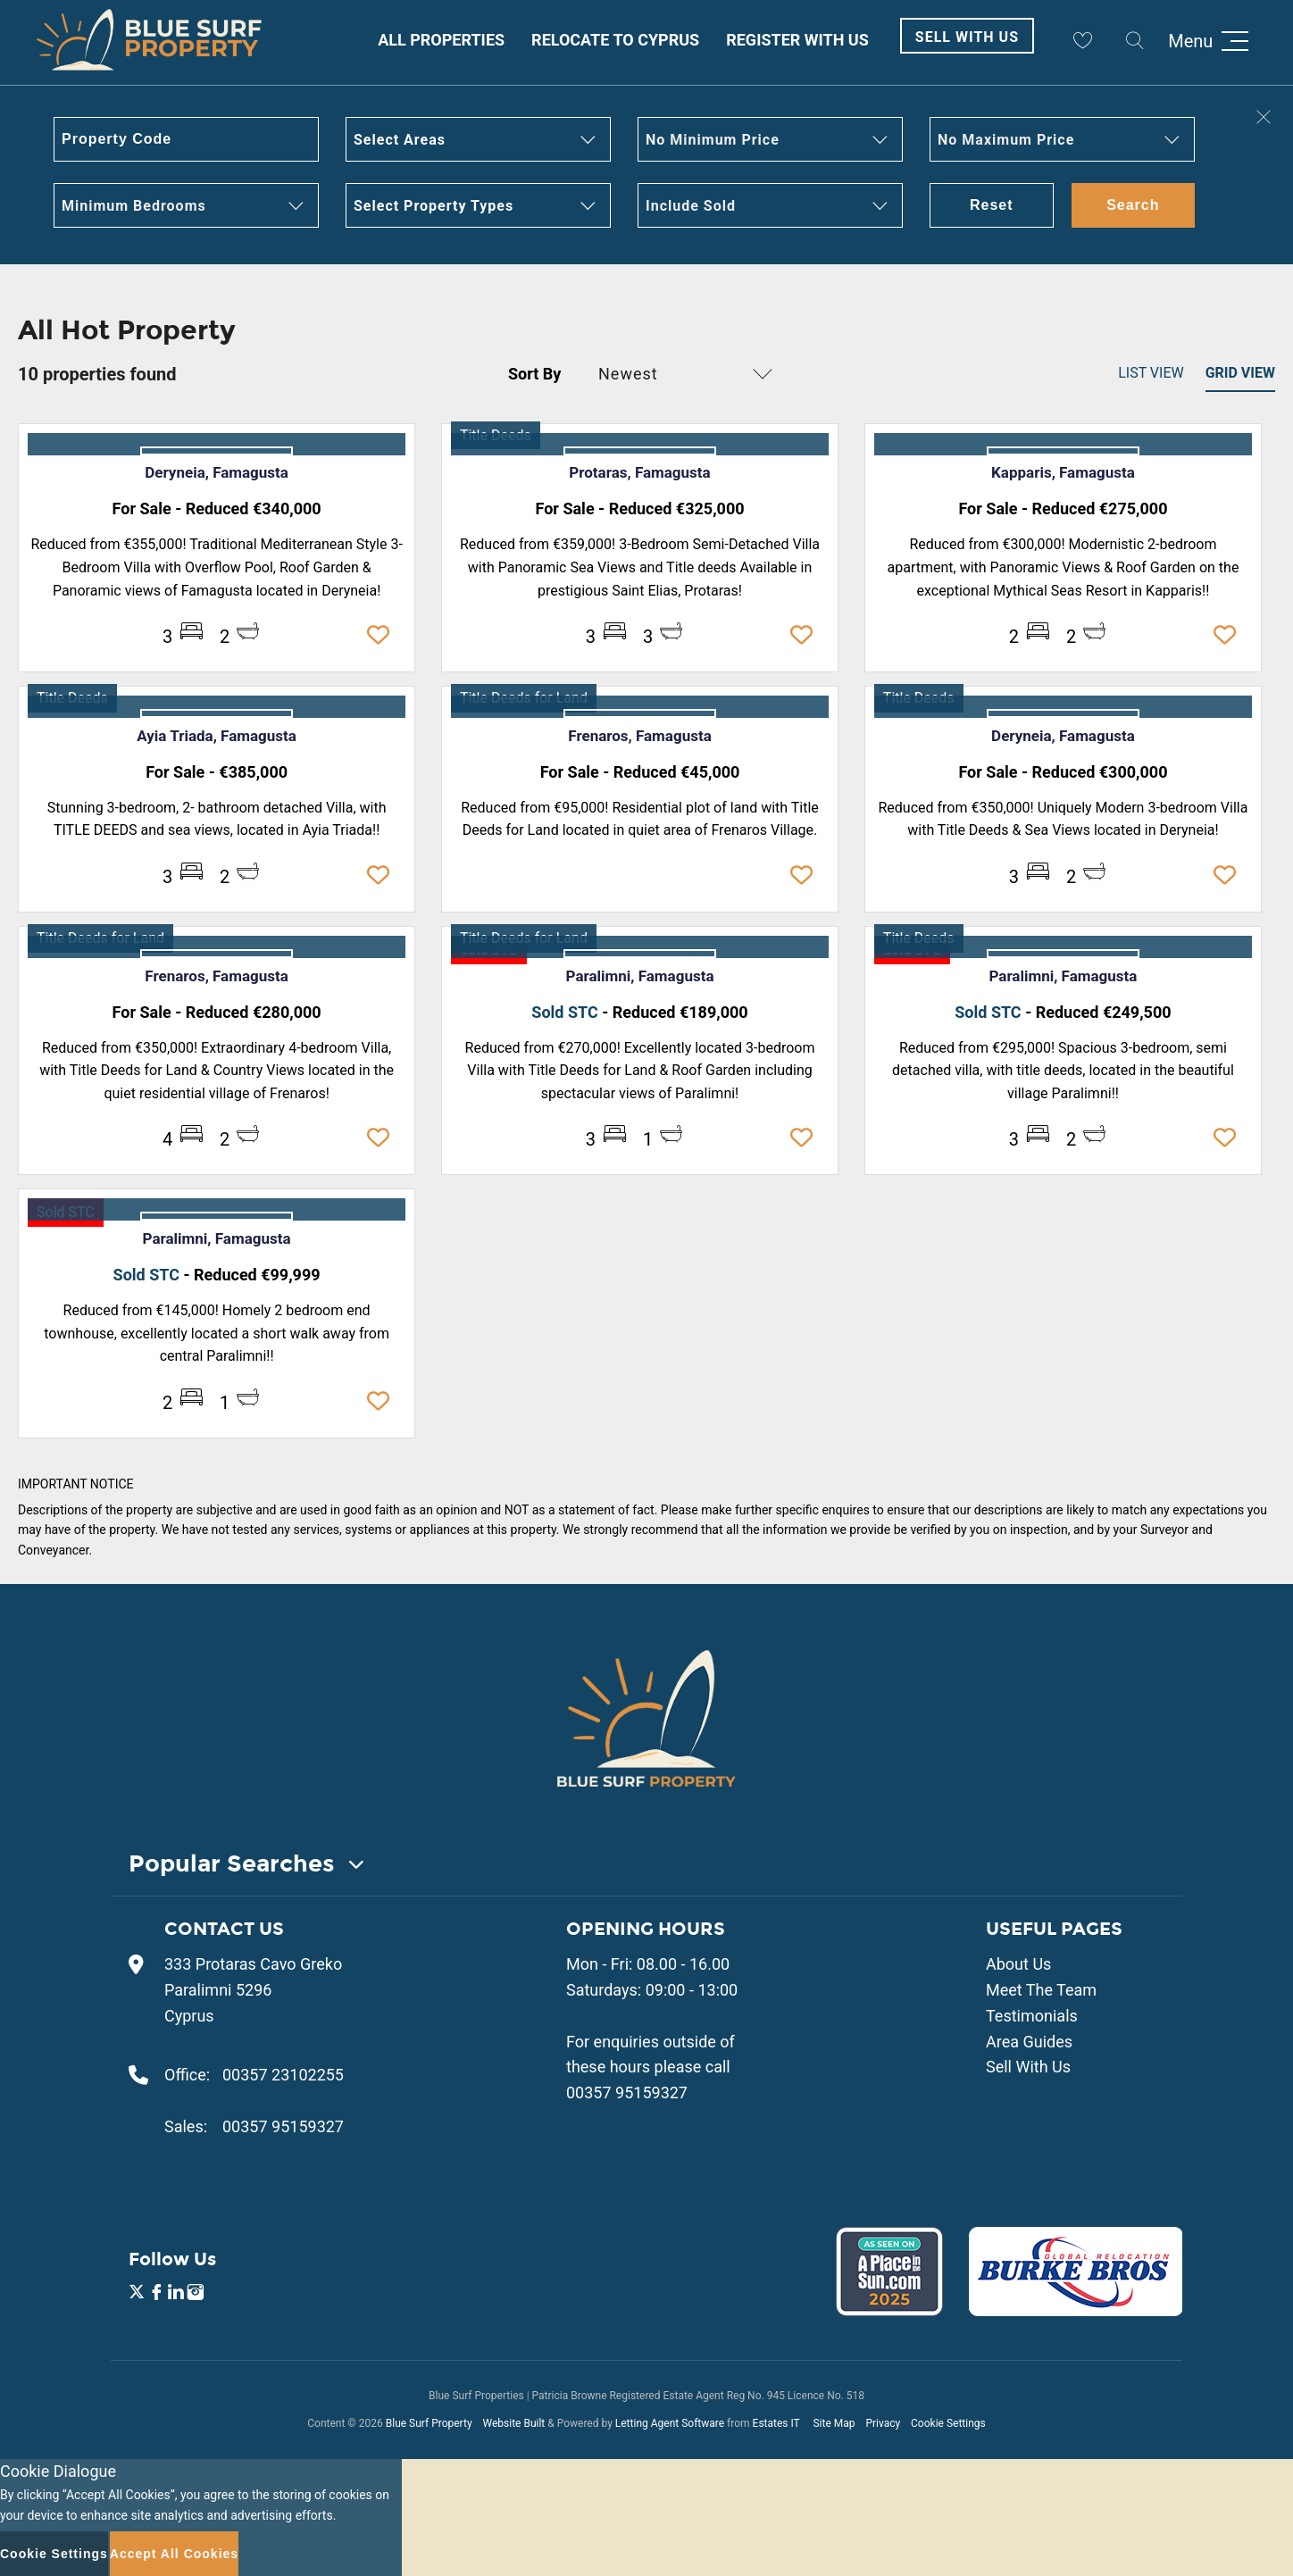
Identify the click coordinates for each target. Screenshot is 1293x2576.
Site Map (834, 2423)
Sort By (534, 373)
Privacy (882, 2423)
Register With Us (797, 39)
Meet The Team (1041, 1989)
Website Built (513, 2423)
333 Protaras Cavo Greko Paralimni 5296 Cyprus (253, 1990)
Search (1132, 205)
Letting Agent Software (669, 2423)
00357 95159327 (283, 2126)
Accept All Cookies (174, 2554)
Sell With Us (967, 37)
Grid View (1240, 372)
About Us (1018, 1964)
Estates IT (776, 2423)
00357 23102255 (283, 2074)
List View (1151, 372)
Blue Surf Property (429, 2423)
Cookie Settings (948, 2423)
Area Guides (1029, 2041)
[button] (478, 139)
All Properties (441, 39)
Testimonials (1032, 2015)
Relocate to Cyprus (615, 39)
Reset (992, 205)
